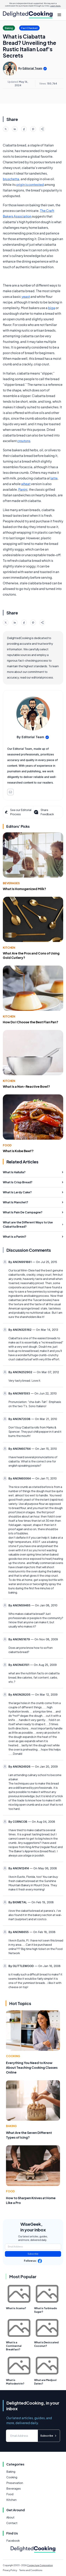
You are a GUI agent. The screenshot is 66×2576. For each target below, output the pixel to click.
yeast (25, 296)
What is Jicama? (16, 2308)
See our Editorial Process (17, 812)
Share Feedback (43, 812)
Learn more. (55, 6)
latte (54, 478)
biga (51, 308)
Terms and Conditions (30, 2570)
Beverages (11, 883)
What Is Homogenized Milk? (24, 889)
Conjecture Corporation (40, 2565)
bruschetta (11, 179)
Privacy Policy (10, 2570)
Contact (11, 2523)
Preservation (14, 2483)
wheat (25, 484)
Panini (22, 489)
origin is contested (30, 185)
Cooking (13, 2056)
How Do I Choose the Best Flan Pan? (30, 1022)
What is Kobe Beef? (18, 1151)
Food (7, 1145)
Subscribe (33, 2254)
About (10, 2517)
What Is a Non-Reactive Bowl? (26, 1086)
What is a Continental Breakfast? (13, 2346)
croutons (23, 441)
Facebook (13, 2540)
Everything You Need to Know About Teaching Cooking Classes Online (32, 2067)
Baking (11, 2126)
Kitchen (9, 947)
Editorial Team (32, 68)
